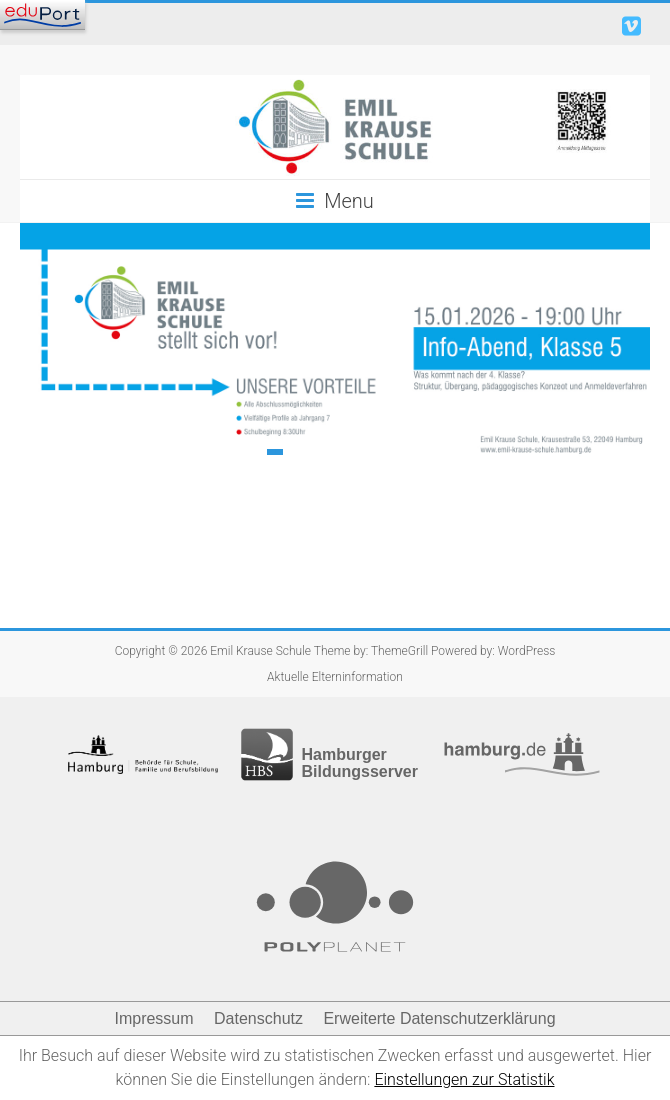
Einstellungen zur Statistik (464, 1079)
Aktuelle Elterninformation (335, 677)
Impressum (153, 1018)
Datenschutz (258, 1018)
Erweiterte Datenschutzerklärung (439, 1018)
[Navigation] (42, 15)
